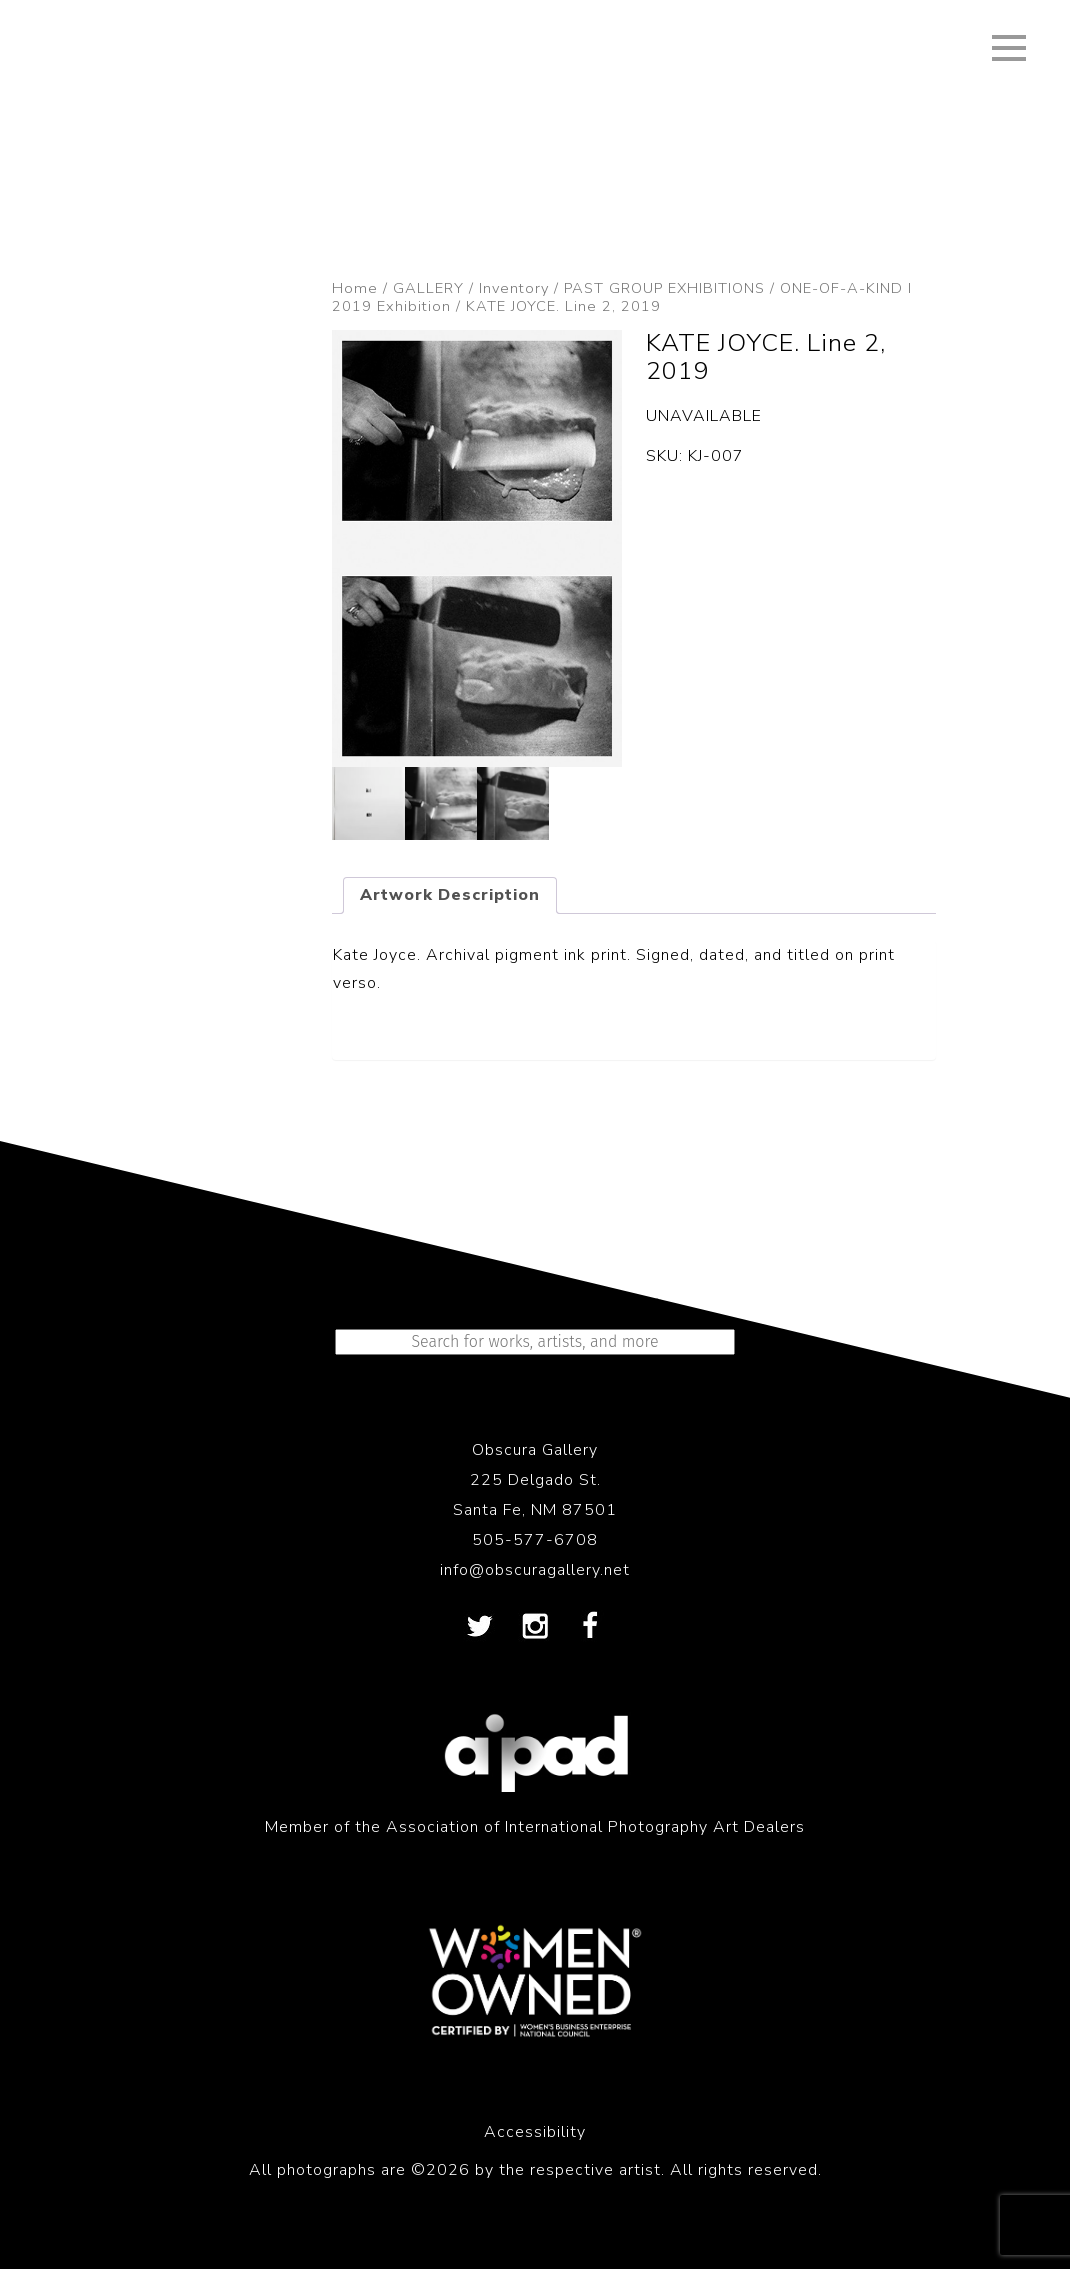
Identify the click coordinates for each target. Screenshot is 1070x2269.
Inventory (514, 288)
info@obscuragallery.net (535, 1570)
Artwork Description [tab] (450, 895)
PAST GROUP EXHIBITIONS (664, 288)
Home (355, 288)
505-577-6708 (535, 1540)
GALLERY (428, 288)
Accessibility (535, 2132)
